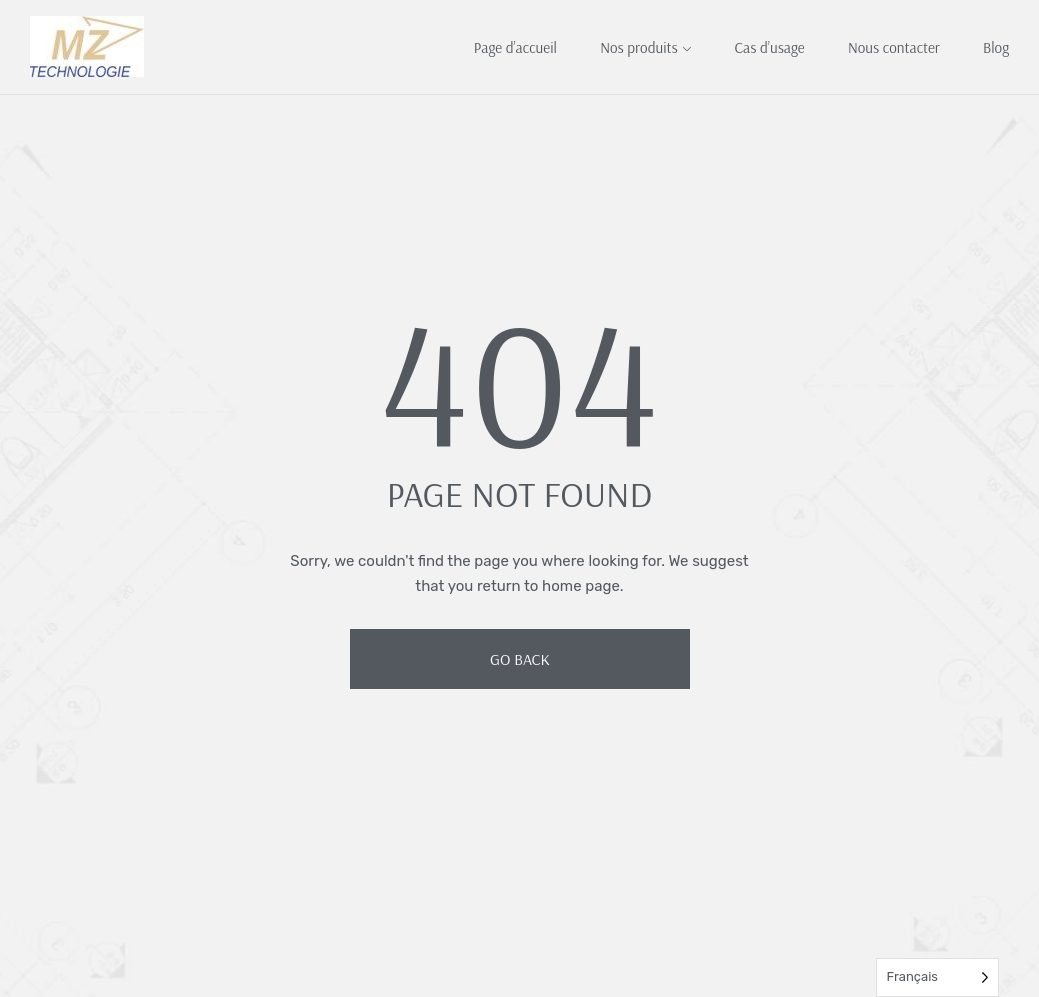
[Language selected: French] (937, 977)
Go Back (520, 659)
